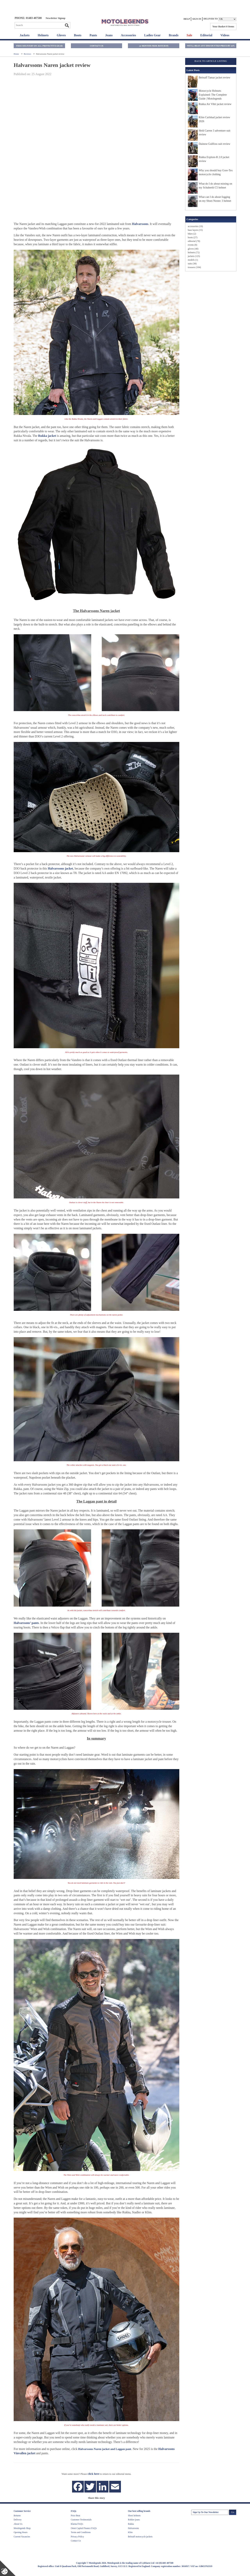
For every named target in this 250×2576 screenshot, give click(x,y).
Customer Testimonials (81, 2519)
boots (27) (192, 237)
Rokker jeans (134, 2519)
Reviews (28, 54)
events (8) (192, 244)
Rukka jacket (47, 435)
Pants (93, 35)
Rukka (131, 2524)
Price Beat (75, 2515)
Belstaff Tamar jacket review (214, 77)
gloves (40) (193, 248)
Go (67, 25)
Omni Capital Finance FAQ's (84, 2528)
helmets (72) (194, 252)
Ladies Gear (152, 35)
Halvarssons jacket (60, 868)
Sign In (196, 19)
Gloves (61, 35)
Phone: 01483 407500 (28, 18)
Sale (189, 35)
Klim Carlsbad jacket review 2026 (214, 119)
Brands (174, 35)
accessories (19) (195, 226)
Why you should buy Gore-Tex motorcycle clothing (216, 172)
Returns (17, 2515)
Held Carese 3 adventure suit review (214, 132)
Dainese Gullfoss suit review (214, 143)
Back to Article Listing (210, 61)
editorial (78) (194, 241)
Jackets (25, 35)
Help (187, 19)
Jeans (108, 35)
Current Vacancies (22, 2536)
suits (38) (192, 263)
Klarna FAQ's (77, 2524)
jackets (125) (194, 256)
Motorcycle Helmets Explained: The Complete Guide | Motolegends (213, 94)
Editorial (206, 35)
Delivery (17, 2519)
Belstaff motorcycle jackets (140, 2536)
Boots (77, 35)
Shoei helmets (134, 2515)
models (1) (193, 259)
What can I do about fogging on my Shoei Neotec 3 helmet (215, 198)
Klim (130, 2532)
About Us (18, 2524)
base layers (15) (195, 230)
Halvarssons (140, 224)
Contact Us (76, 2541)
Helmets (43, 35)
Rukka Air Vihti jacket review (215, 104)
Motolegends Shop (22, 2528)
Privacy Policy (77, 2536)
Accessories (128, 35)
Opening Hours (21, 2532)
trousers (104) (194, 267)
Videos (225, 35)
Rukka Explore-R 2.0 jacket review (214, 159)
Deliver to (211, 19)
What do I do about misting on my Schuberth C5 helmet (215, 185)
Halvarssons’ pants (26, 1623)
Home (17, 54)
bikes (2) (192, 233)
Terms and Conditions (81, 2532)
